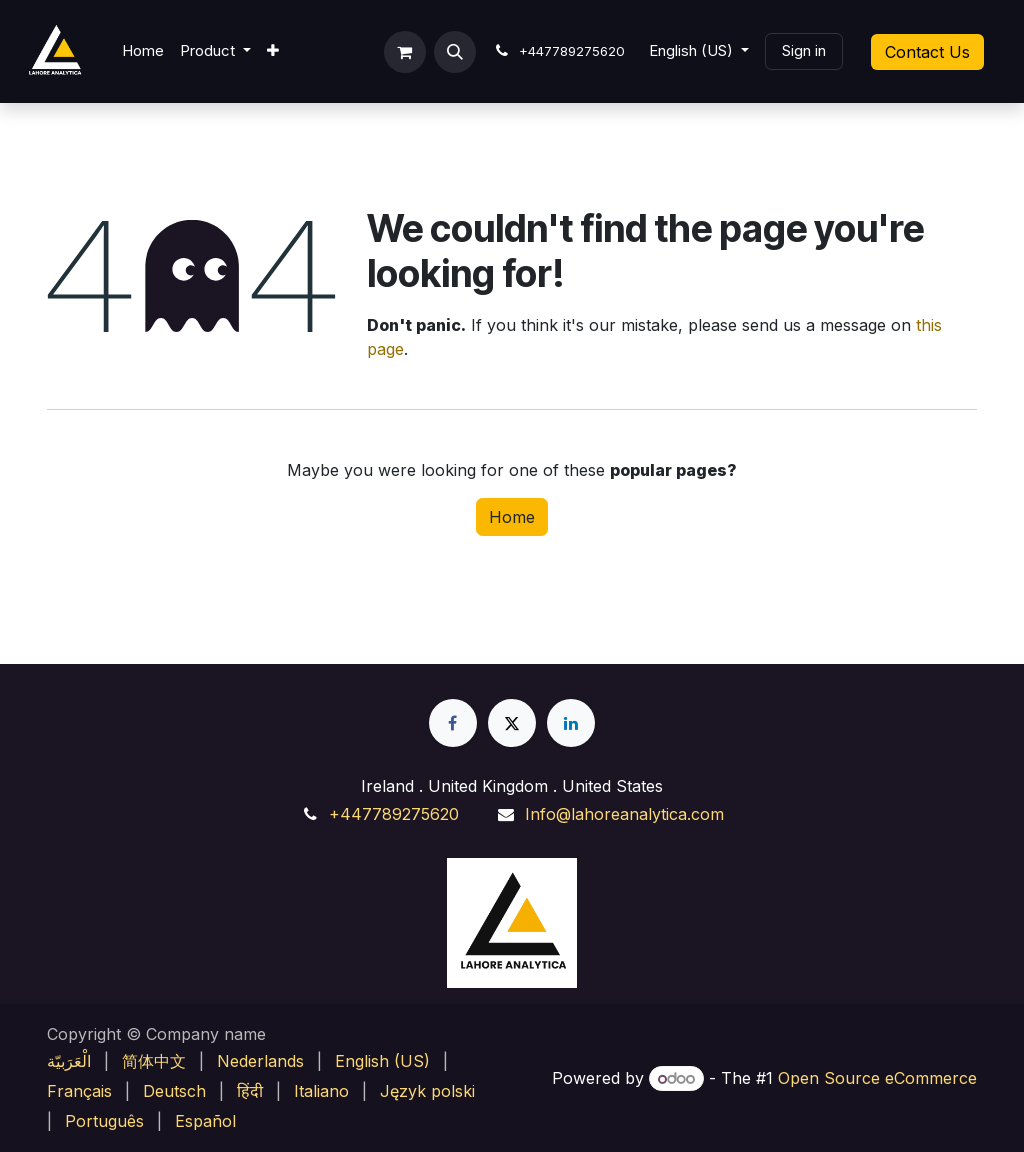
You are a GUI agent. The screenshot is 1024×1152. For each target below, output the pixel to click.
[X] (512, 723)
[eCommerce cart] (405, 52)
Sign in (804, 50)
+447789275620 (394, 814)
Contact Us (927, 52)
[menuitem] (143, 51)
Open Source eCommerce (877, 1078)
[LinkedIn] (571, 723)
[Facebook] (453, 723)
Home (512, 517)
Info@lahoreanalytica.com (624, 814)
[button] (455, 52)
